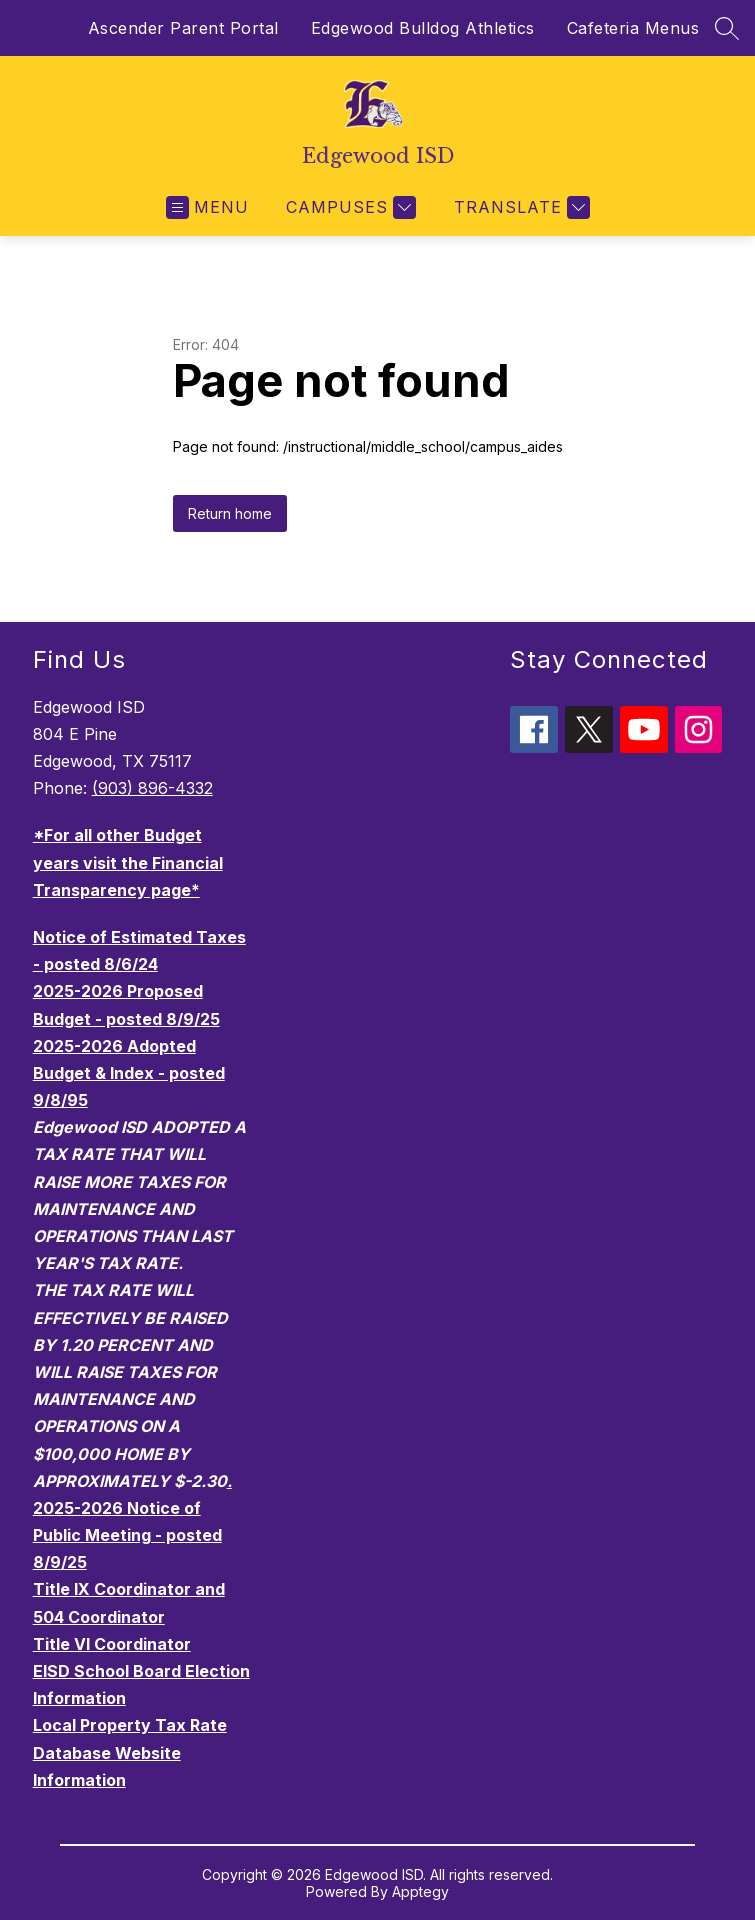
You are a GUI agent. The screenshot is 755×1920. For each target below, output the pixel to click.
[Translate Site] (519, 207)
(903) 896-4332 (152, 788)
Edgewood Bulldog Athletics (423, 28)
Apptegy (420, 1891)
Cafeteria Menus (633, 28)
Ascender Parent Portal (183, 28)
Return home (230, 513)
